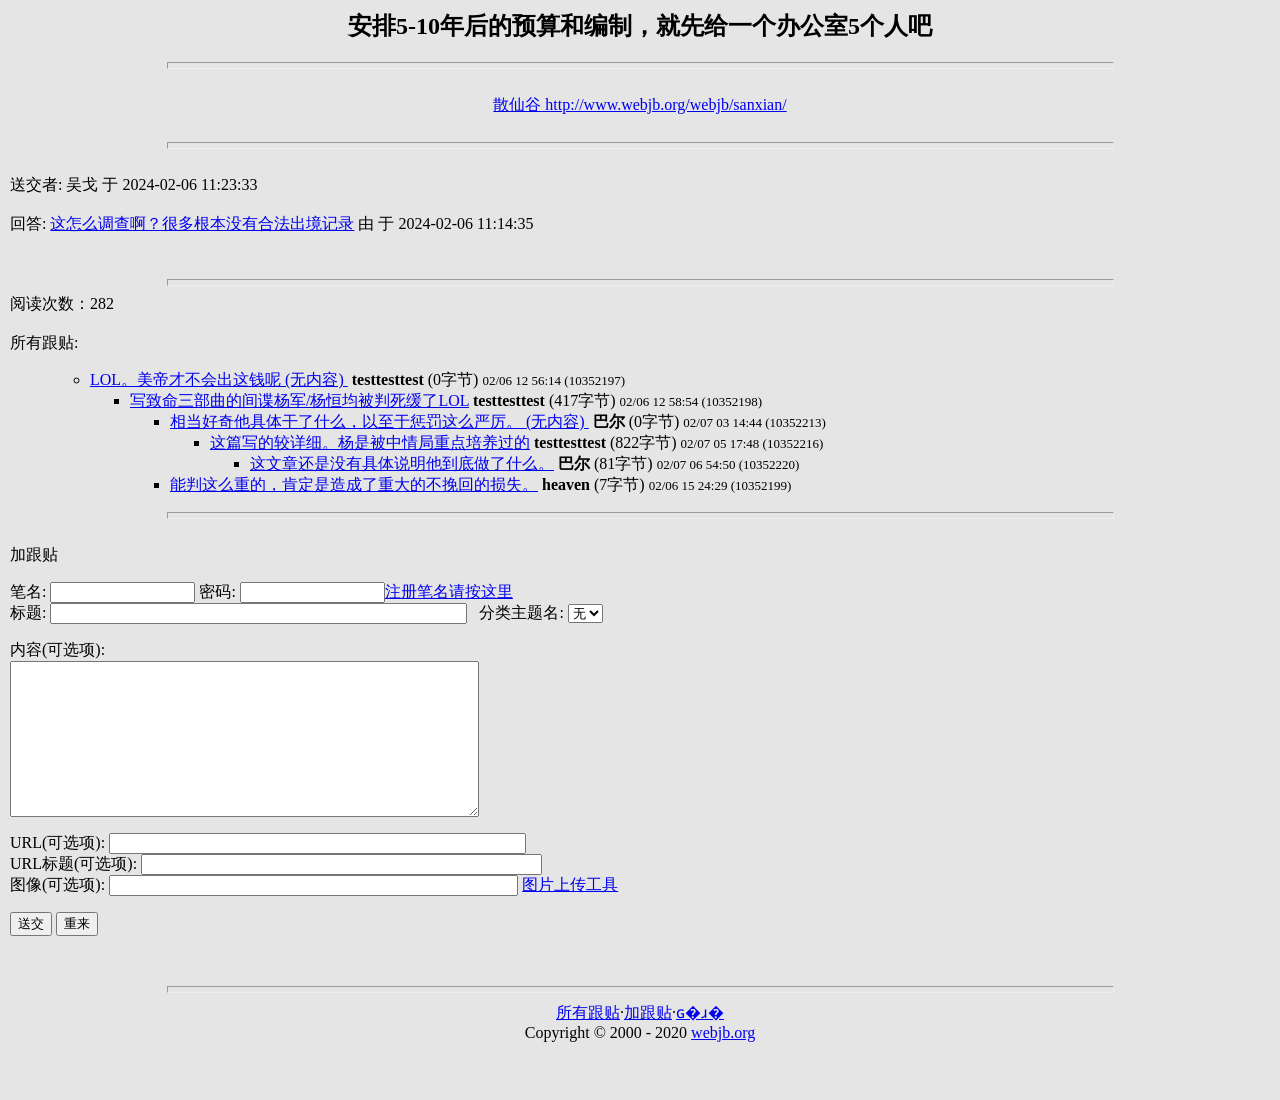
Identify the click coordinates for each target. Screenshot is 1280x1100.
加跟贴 (34, 554)
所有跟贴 (588, 1042)
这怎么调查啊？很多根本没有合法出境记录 (202, 223)
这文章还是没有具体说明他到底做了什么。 (402, 463)
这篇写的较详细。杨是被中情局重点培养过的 (370, 442)
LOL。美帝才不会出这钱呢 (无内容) (219, 379)
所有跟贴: (44, 342)
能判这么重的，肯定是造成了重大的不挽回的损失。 (354, 484)
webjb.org (723, 1062)
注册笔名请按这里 (449, 591)
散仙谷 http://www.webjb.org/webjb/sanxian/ (639, 104)
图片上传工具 (570, 914)
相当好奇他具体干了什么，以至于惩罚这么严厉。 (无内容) (379, 421)
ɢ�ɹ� (700, 1042)
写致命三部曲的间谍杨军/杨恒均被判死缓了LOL (299, 400)
